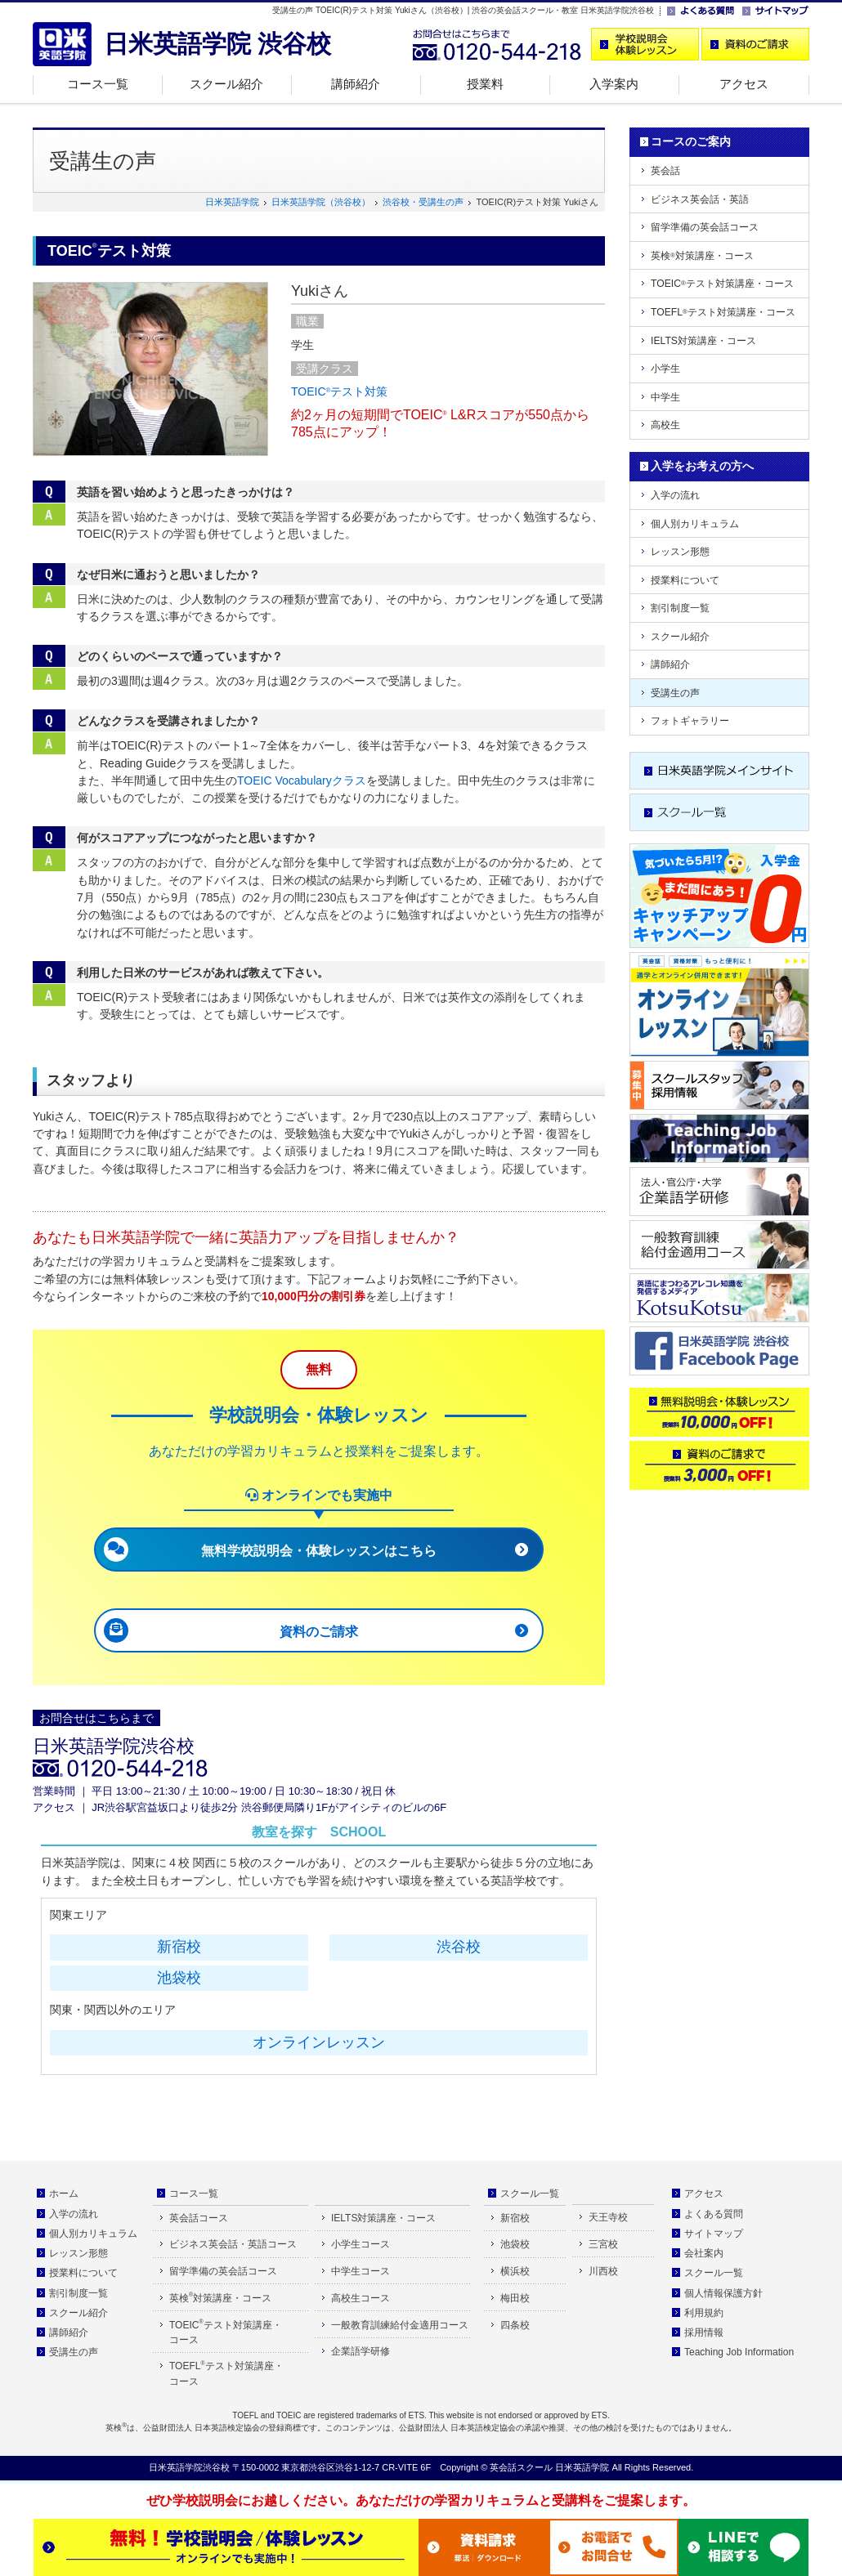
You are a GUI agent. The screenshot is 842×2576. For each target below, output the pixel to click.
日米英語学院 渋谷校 (217, 43)
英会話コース (198, 2218)
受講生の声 (675, 693)
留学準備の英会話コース (705, 227)
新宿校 (179, 1947)
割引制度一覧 (680, 608)
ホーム (63, 2193)
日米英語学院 (232, 202)
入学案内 (613, 84)
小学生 (665, 368)
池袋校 (179, 1978)
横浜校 (515, 2271)
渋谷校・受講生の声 (423, 202)
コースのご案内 (691, 141)
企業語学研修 (360, 2351)
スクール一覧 (529, 2193)
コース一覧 (97, 84)
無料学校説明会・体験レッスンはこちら (319, 1551)
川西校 (603, 2271)
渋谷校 (459, 1947)
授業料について (685, 580)
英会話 (665, 171)
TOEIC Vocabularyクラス (301, 780)
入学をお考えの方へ (702, 465)
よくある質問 (713, 2214)
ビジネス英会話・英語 (700, 199)
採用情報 (703, 2332)
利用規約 (703, 2313)
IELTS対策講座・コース (703, 341)
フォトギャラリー (690, 721)
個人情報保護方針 (723, 2293)
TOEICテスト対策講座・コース (722, 283)
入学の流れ (675, 495)
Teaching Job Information (739, 2352)
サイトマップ (713, 2233)
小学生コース (360, 2244)
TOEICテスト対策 (339, 391)
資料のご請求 (319, 1632)
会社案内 (703, 2253)
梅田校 (515, 2298)
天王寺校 (608, 2217)
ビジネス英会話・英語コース (233, 2244)
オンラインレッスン (319, 2042)
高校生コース (360, 2298)
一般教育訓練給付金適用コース (399, 2325)
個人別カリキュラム (695, 524)
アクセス (743, 84)
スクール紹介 (226, 84)
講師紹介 (355, 84)
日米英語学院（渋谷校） (320, 202)
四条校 (515, 2325)
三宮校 (603, 2244)
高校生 (665, 425)
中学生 (665, 397)
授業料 (485, 84)
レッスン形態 (680, 551)
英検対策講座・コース (702, 256)
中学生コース (360, 2271)
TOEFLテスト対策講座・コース (723, 312)
